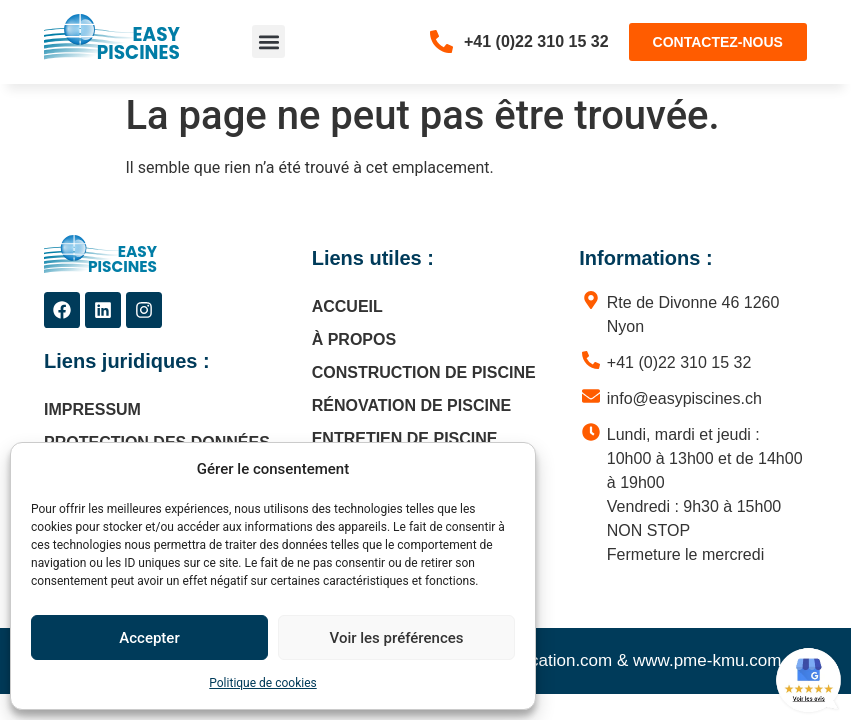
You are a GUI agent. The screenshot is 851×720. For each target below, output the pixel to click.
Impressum (92, 409)
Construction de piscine (424, 372)
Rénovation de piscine (411, 405)
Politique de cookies (262, 683)
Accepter (149, 638)
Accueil (347, 306)
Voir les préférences (397, 638)
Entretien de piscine (405, 438)
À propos (354, 339)
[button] (268, 41)
